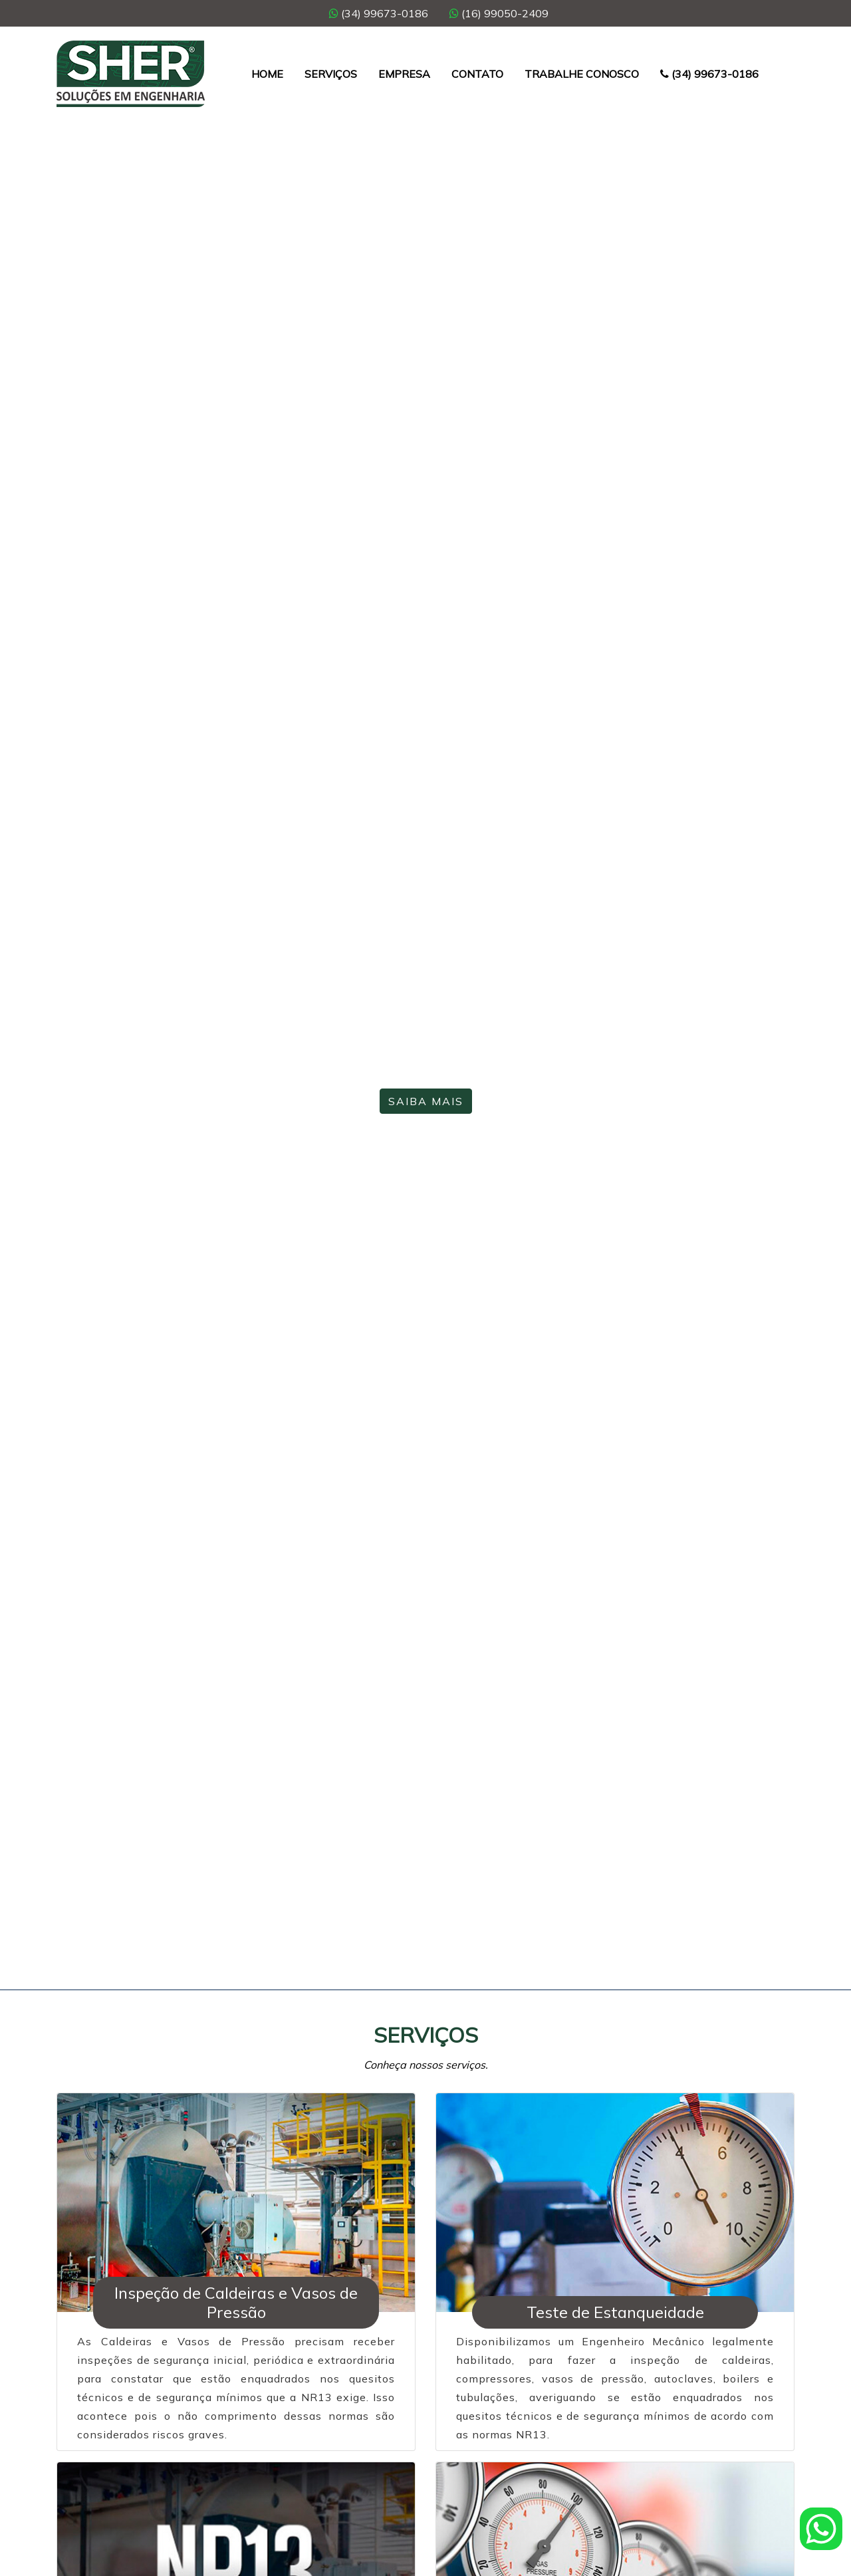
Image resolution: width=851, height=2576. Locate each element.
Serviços (330, 73)
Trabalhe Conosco (582, 73)
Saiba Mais (425, 1101)
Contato (477, 73)
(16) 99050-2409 (498, 13)
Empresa (404, 73)
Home (267, 73)
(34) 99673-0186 (378, 13)
